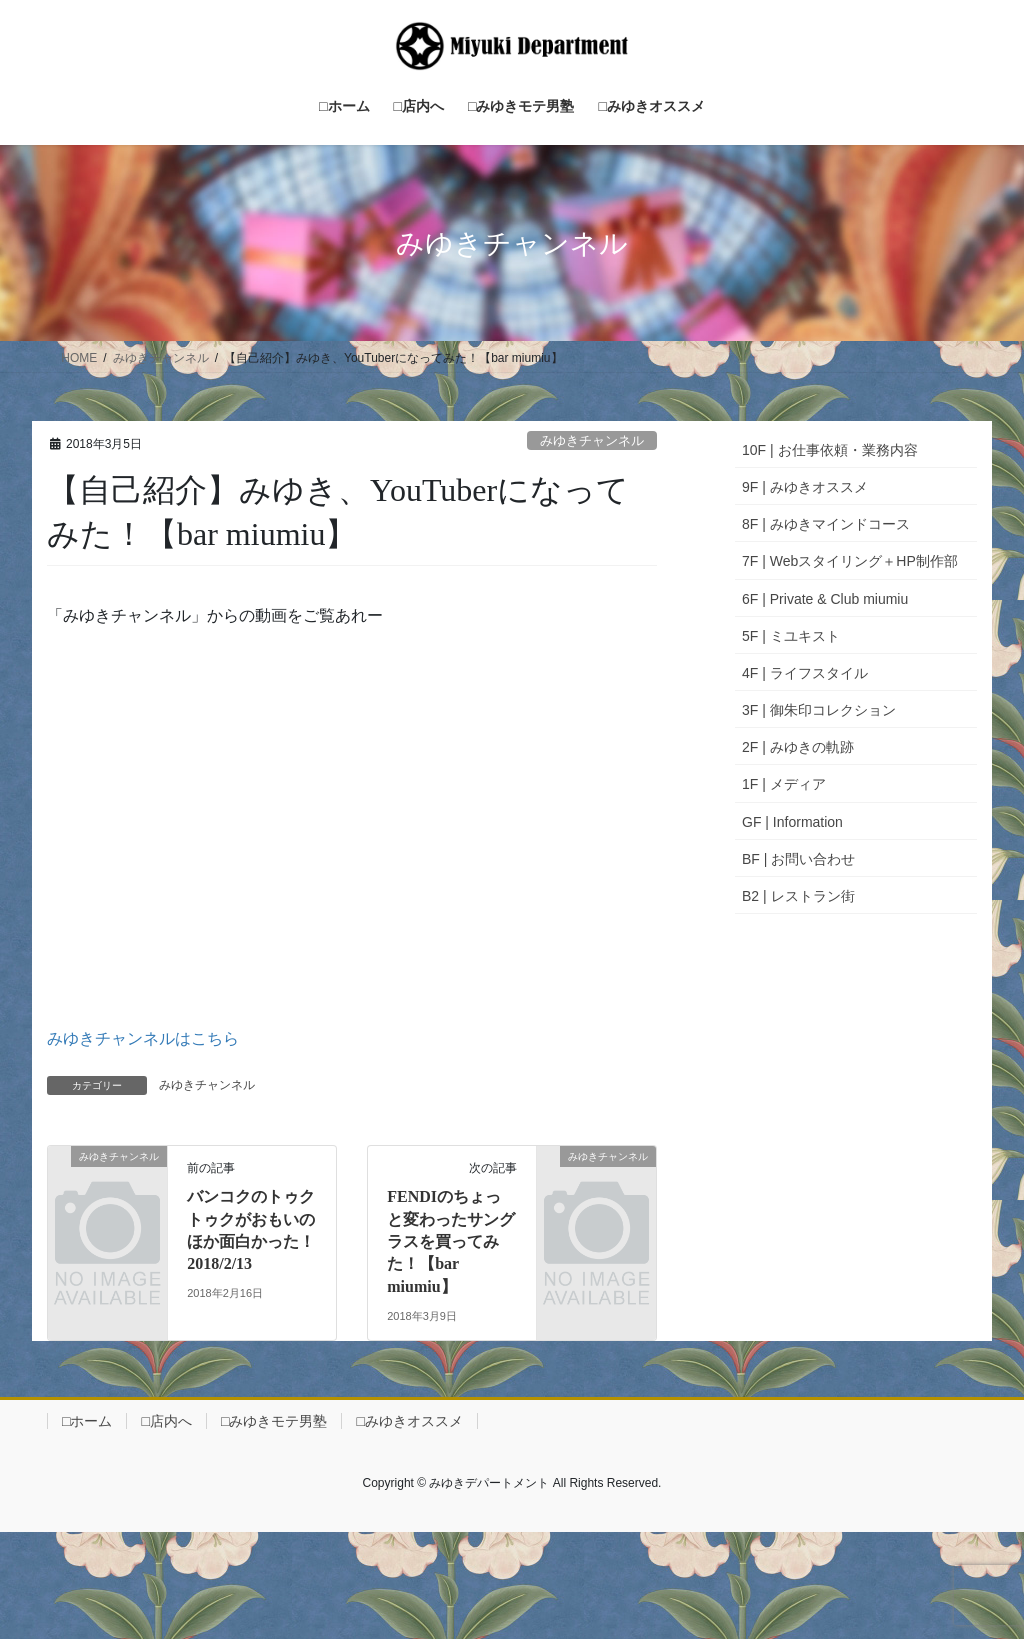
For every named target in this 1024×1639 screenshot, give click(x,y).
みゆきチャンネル (592, 440)
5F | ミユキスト (791, 636)
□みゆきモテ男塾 (274, 1421)
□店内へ (166, 1421)
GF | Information (792, 822)
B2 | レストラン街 (798, 896)
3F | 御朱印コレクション (819, 710)
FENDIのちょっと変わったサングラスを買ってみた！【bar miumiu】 (451, 1241)
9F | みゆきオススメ (805, 487)
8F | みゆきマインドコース (826, 524)
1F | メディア (784, 784)
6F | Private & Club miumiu (825, 599)
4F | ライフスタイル (805, 673)
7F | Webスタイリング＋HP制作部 (850, 561)
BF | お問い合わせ (798, 859)
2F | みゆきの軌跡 (798, 747)
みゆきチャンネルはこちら (143, 1038)
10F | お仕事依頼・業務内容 (830, 450)
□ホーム (87, 1421)
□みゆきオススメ (409, 1421)
